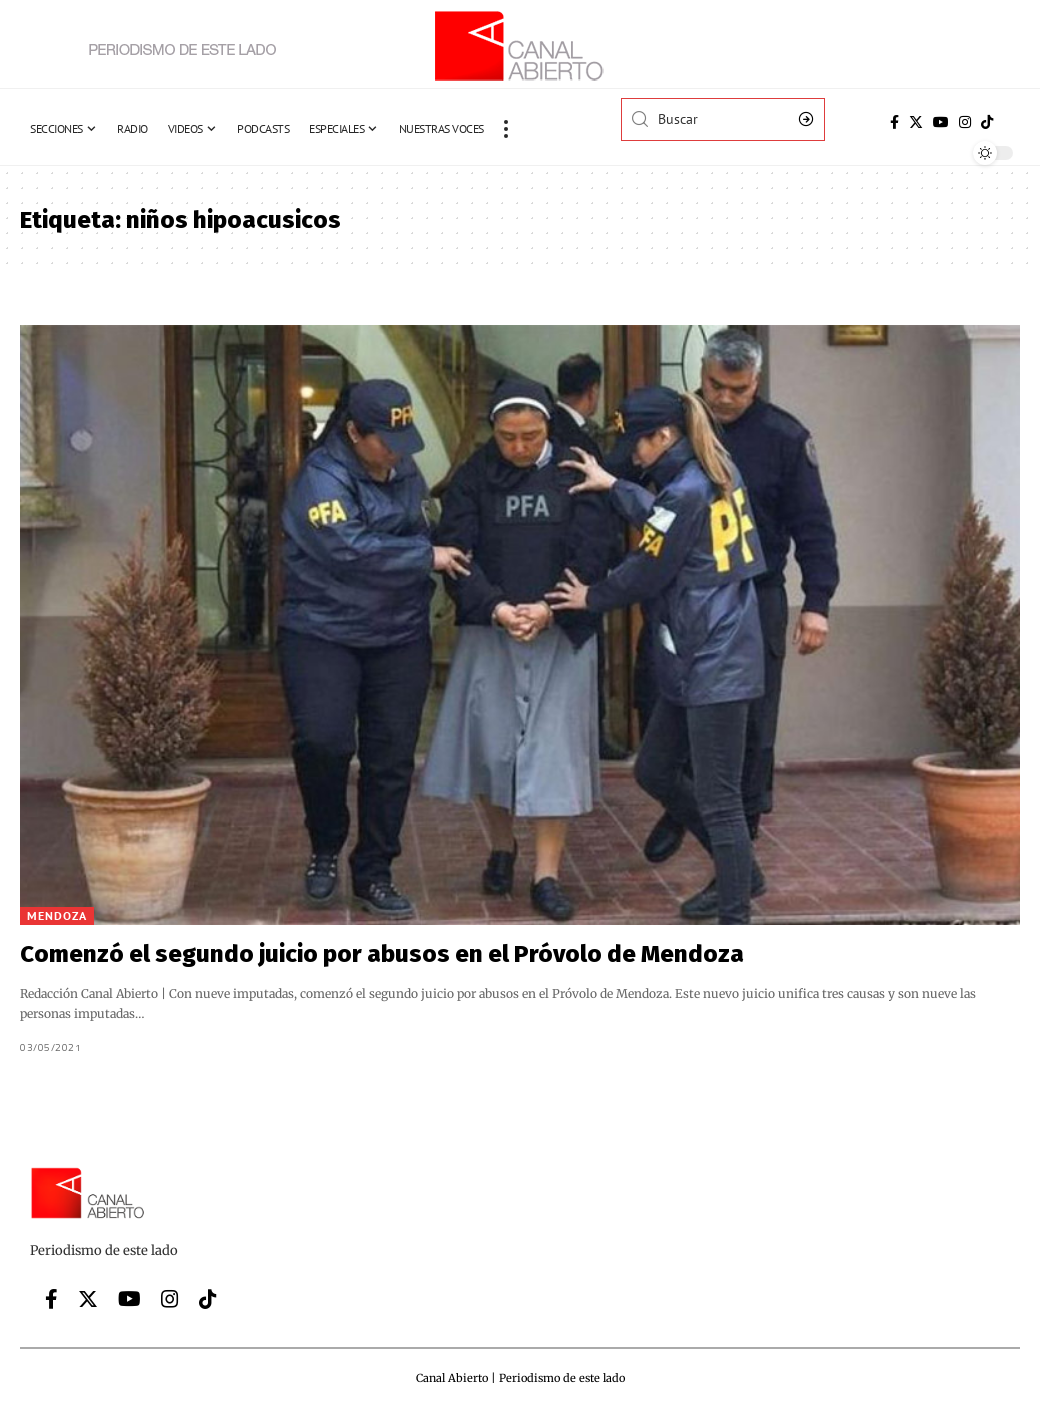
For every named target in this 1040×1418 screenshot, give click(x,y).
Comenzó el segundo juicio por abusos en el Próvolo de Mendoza (382, 954)
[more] (506, 129)
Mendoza (57, 915)
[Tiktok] (987, 122)
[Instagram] (965, 122)
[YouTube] (941, 122)
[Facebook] (894, 122)
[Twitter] (916, 122)
